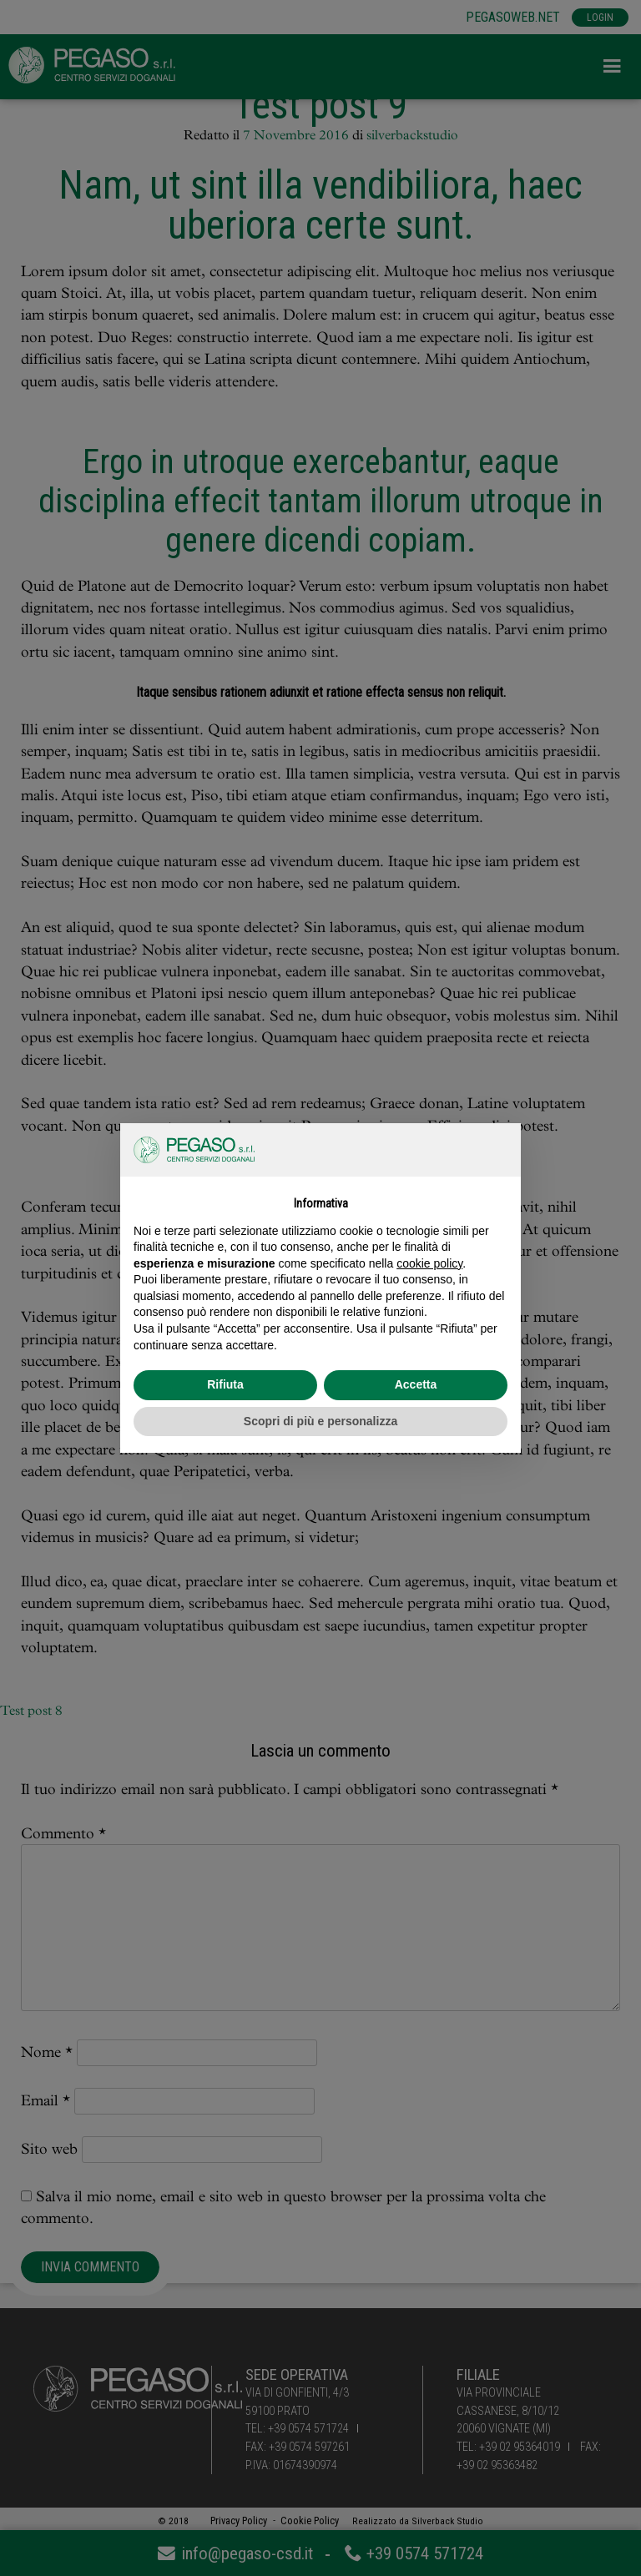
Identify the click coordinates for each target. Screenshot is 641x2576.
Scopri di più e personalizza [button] (320, 1421)
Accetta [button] (416, 1384)
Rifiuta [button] (225, 1384)
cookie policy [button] (429, 1263)
